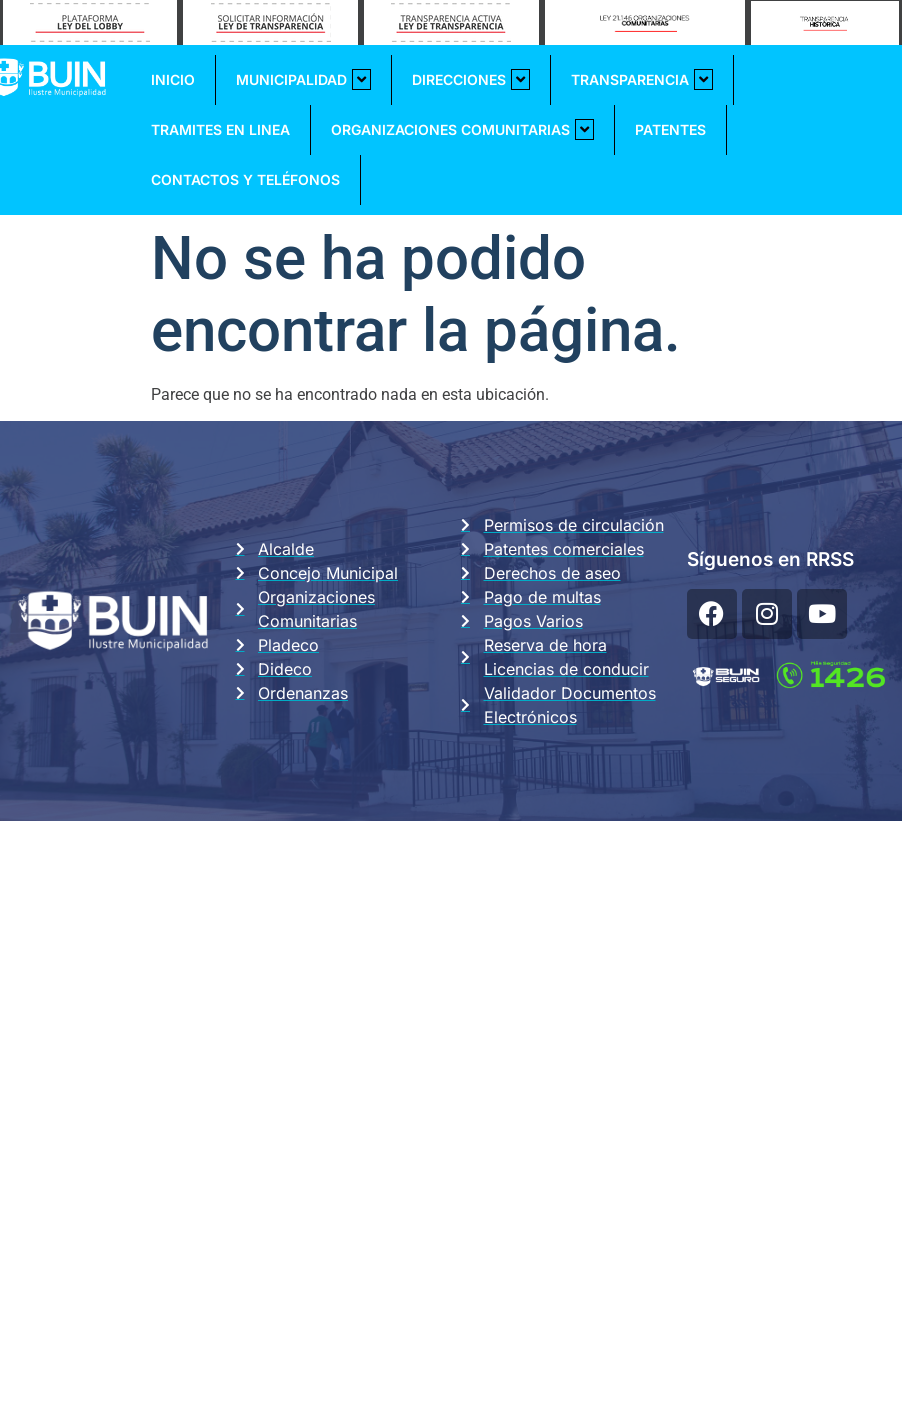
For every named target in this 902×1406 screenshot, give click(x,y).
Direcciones (471, 79)
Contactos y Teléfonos (245, 179)
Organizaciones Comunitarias (462, 129)
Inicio (173, 79)
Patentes (670, 129)
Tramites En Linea (220, 129)
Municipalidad (303, 79)
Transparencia (642, 79)
